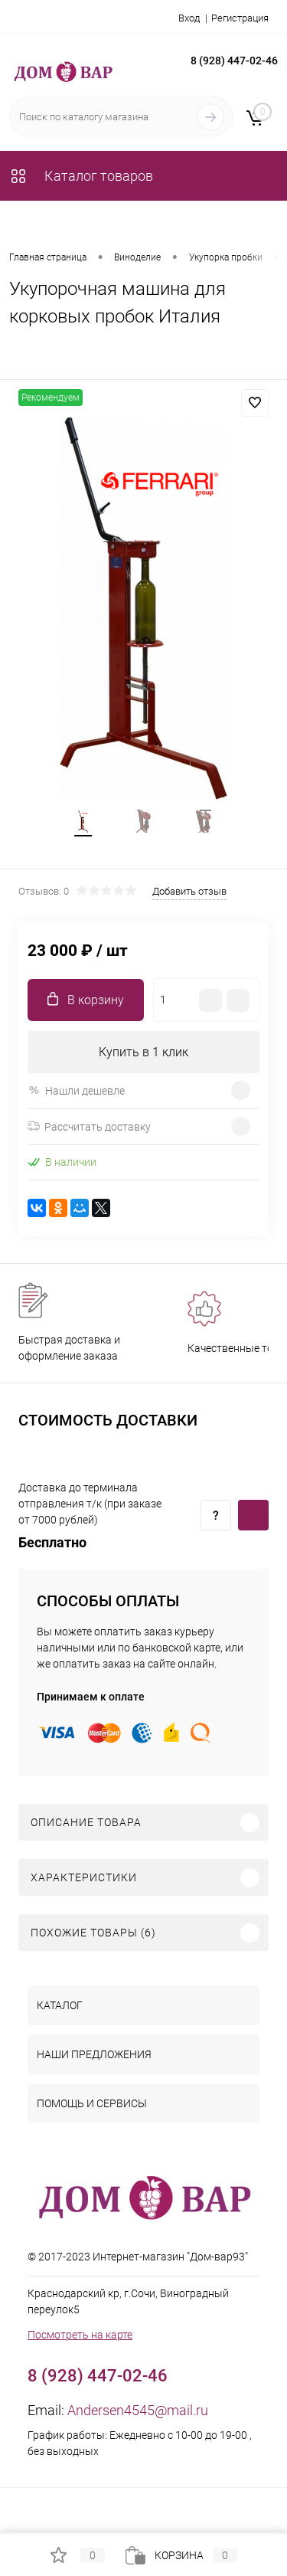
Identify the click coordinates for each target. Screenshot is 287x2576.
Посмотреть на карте (80, 2335)
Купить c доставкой (253, 1515)
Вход (189, 18)
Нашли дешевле (76, 1090)
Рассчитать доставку (89, 1127)
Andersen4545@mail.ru (137, 2410)
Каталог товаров (81, 176)
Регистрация (240, 18)
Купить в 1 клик (143, 1052)
